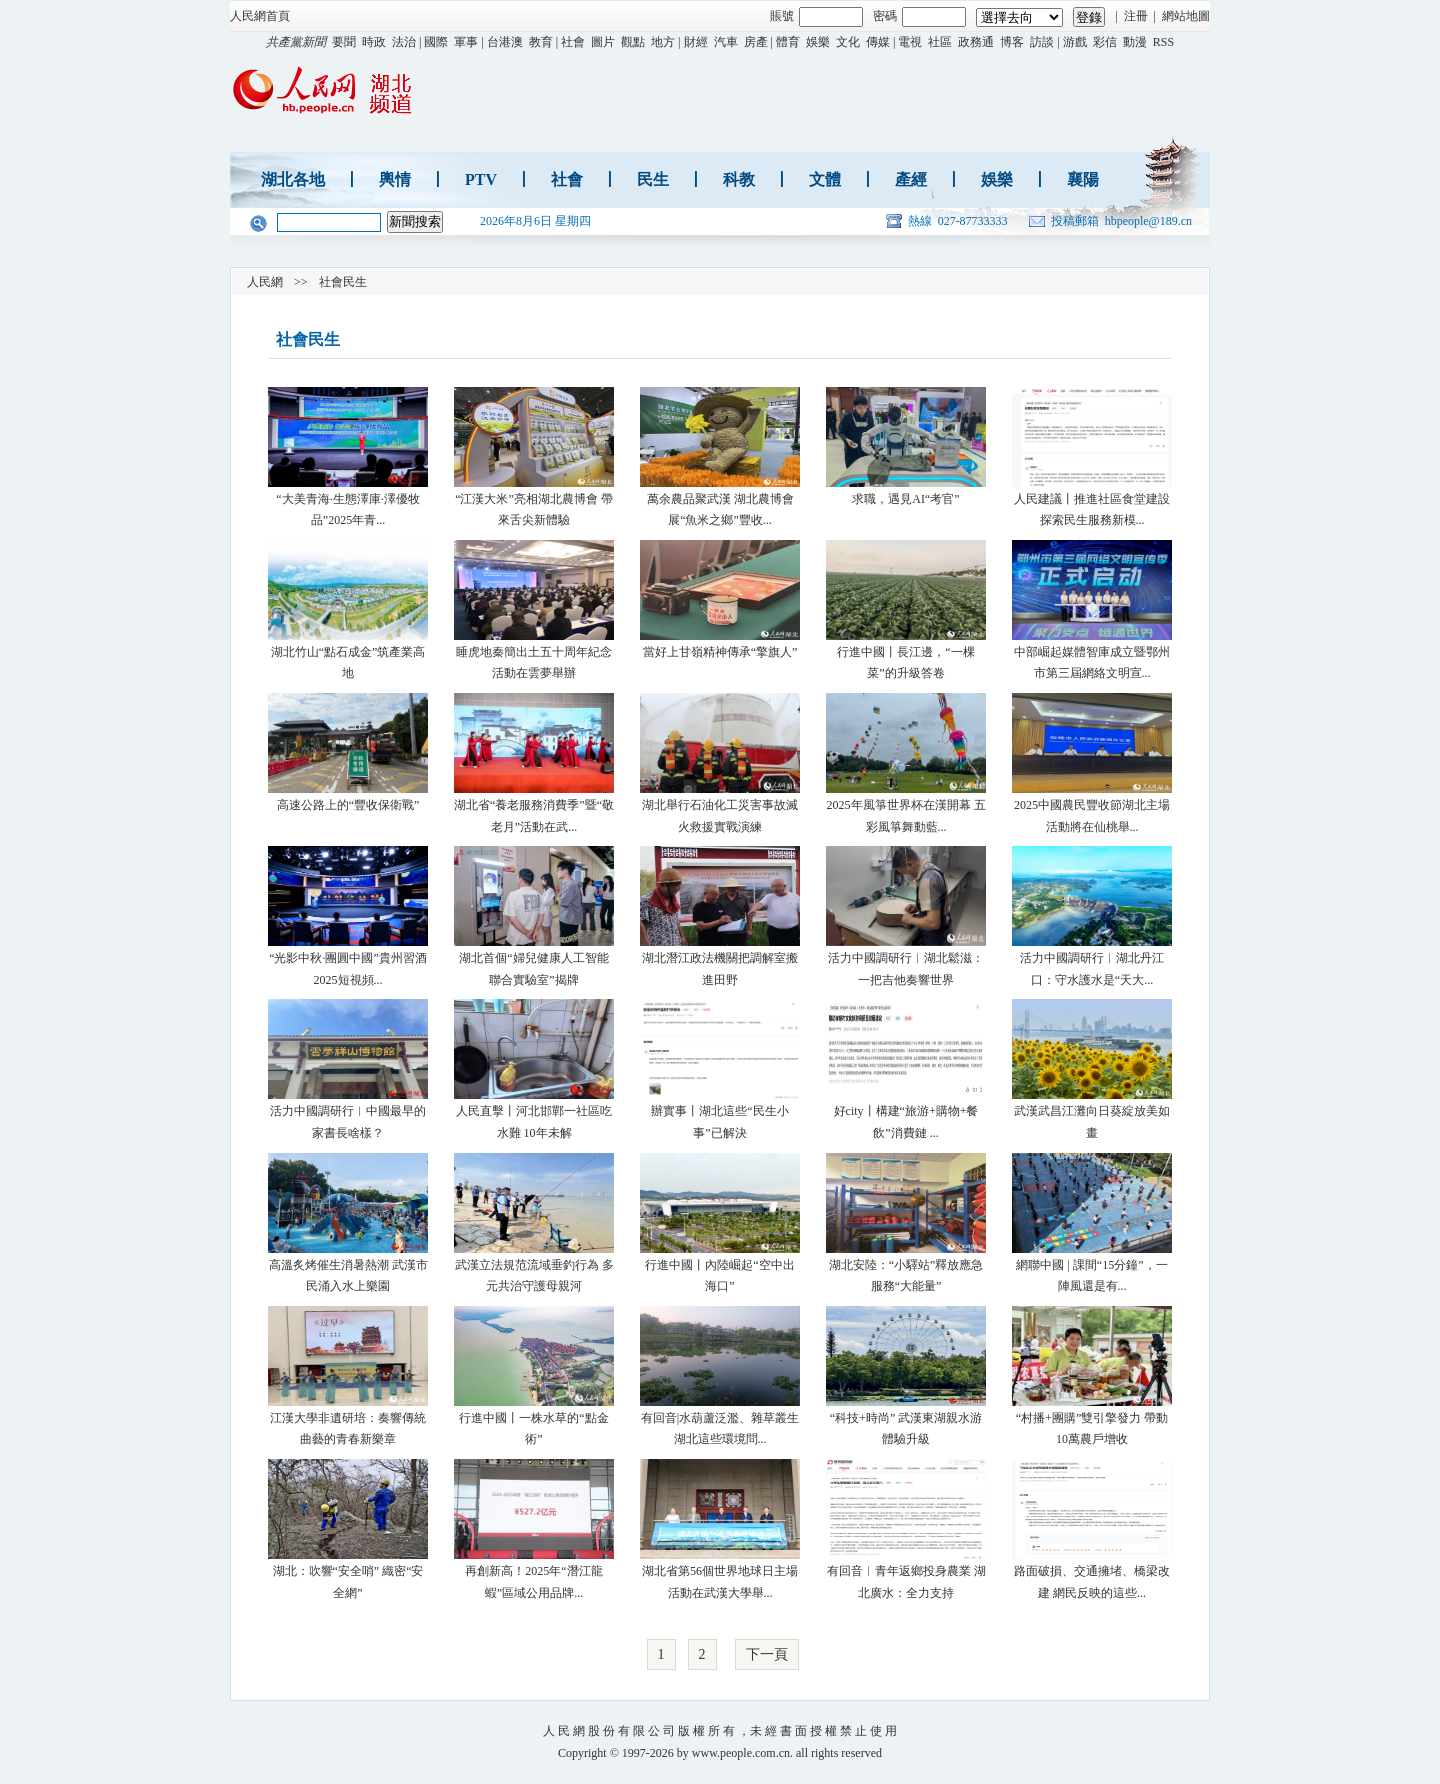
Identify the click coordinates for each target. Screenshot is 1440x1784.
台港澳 (505, 42)
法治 (404, 42)
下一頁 (767, 1654)
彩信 (1105, 42)
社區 (940, 42)
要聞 (344, 42)
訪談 (1042, 42)
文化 (848, 42)
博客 (1012, 42)
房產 (756, 42)
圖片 (603, 42)
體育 (788, 42)
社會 (573, 42)
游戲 (1075, 42)
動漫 (1135, 42)
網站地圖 (1186, 16)
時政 (374, 42)
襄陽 (1083, 179)
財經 (696, 42)
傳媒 (878, 42)
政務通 (976, 42)
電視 (910, 42)
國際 (436, 42)
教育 (541, 42)
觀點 (633, 42)
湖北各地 (293, 179)
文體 (825, 179)
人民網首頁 (260, 16)
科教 (739, 179)
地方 (663, 42)
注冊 (1136, 16)
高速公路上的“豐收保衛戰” (348, 805)
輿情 (395, 179)
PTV (481, 179)
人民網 (265, 282)
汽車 (726, 42)
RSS (1163, 42)
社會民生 (343, 282)
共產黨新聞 (296, 42)
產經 (911, 179)
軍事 (466, 42)
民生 (653, 179)
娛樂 (818, 42)
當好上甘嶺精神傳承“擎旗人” (720, 652)
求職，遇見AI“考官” (905, 499)
